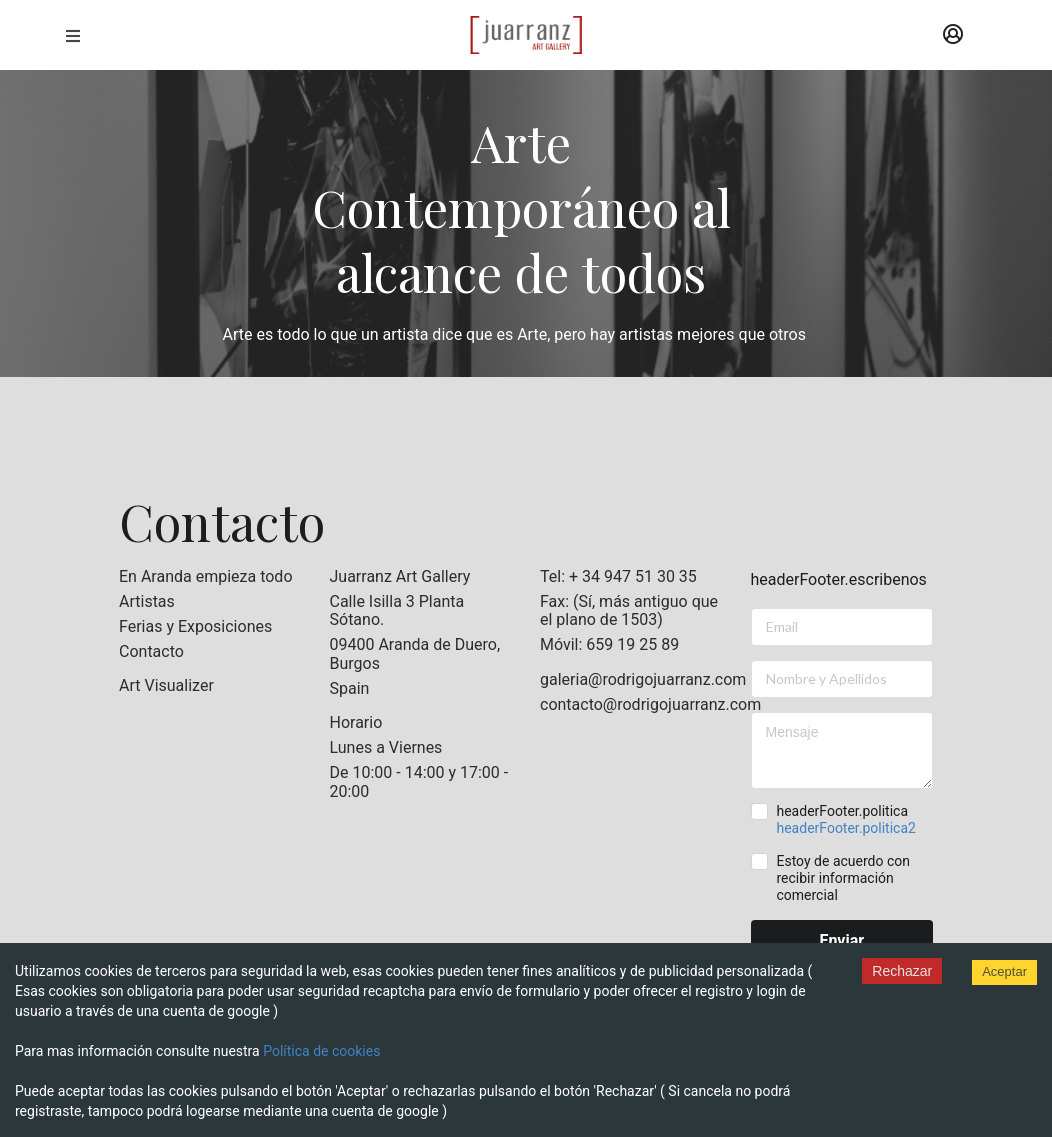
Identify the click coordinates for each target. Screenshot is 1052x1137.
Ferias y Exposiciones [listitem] (195, 626)
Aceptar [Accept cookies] (1004, 971)
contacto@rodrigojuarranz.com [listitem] (631, 704)
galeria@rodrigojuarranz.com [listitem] (631, 680)
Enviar (841, 940)
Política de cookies (321, 1051)
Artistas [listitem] (147, 601)
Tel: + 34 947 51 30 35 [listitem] (618, 577)
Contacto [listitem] (151, 651)
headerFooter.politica (845, 819)
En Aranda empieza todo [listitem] (206, 577)
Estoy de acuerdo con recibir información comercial (843, 878)
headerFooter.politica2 (845, 828)
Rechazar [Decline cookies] (902, 971)
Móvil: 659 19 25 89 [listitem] (609, 644)
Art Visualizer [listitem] (166, 686)
